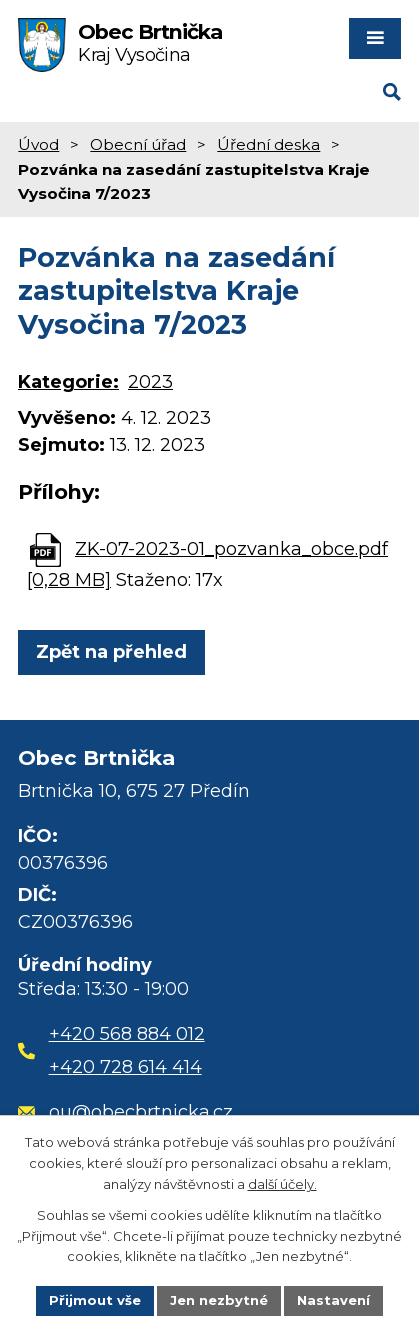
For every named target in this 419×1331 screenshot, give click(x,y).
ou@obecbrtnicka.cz (125, 1112)
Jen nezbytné (219, 1300)
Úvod (38, 144)
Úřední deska (268, 144)
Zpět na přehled (111, 652)
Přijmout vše (95, 1300)
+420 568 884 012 (127, 1034)
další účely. (282, 1184)
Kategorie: (68, 382)
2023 (150, 382)
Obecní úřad (138, 144)
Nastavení (333, 1300)
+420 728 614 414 (125, 1067)
